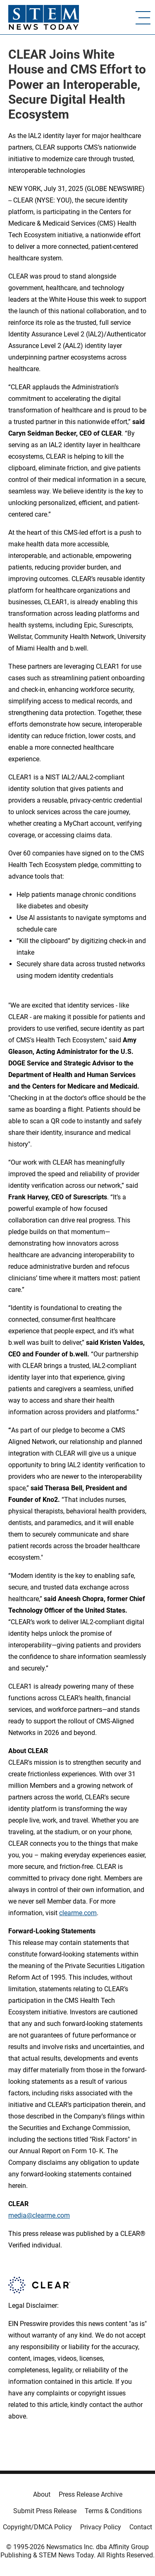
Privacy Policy (100, 2527)
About (41, 2494)
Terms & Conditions (113, 2511)
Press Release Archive (90, 2494)
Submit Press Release (44, 2511)
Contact (140, 2527)
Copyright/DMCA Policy (37, 2527)
